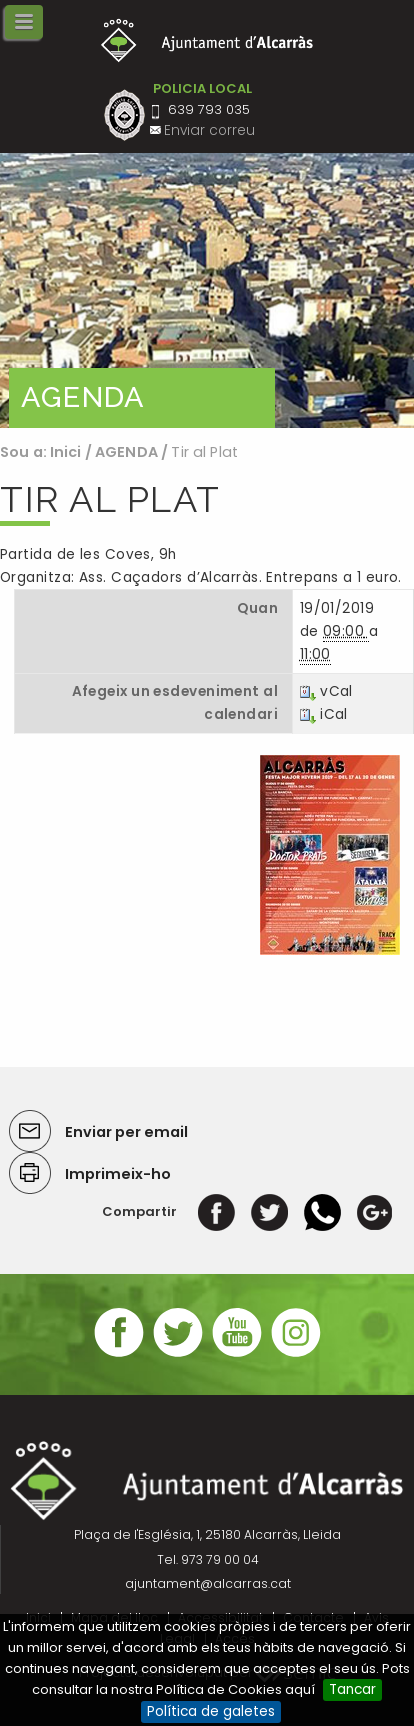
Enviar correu (209, 130)
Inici (66, 452)
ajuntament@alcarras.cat (208, 1583)
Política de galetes (211, 1711)
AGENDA (126, 452)
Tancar (352, 1689)
